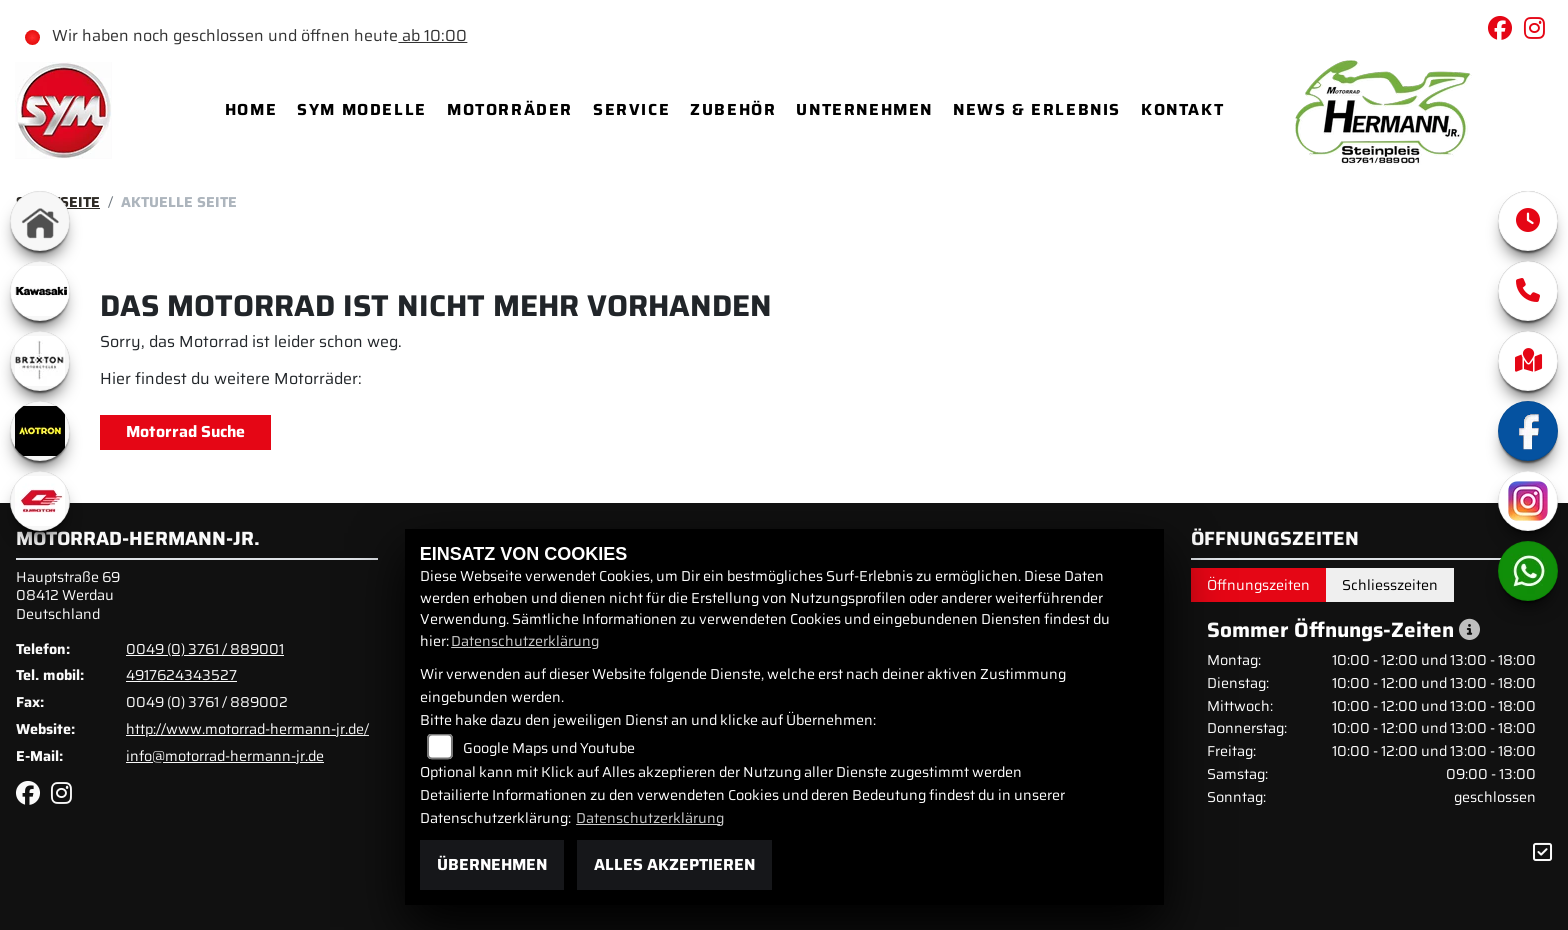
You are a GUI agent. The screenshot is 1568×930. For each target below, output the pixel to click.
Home (251, 109)
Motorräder (510, 109)
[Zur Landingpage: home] (40, 221)
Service (631, 109)
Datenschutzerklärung (525, 641)
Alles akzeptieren (674, 864)
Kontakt (1182, 109)
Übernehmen (492, 864)
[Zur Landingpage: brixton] (40, 361)
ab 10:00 (432, 35)
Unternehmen (864, 109)
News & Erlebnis (1037, 109)
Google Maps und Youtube (549, 748)
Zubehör (733, 109)
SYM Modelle (362, 109)
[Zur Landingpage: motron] (40, 431)
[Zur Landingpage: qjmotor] (40, 501)
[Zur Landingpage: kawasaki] (40, 291)
